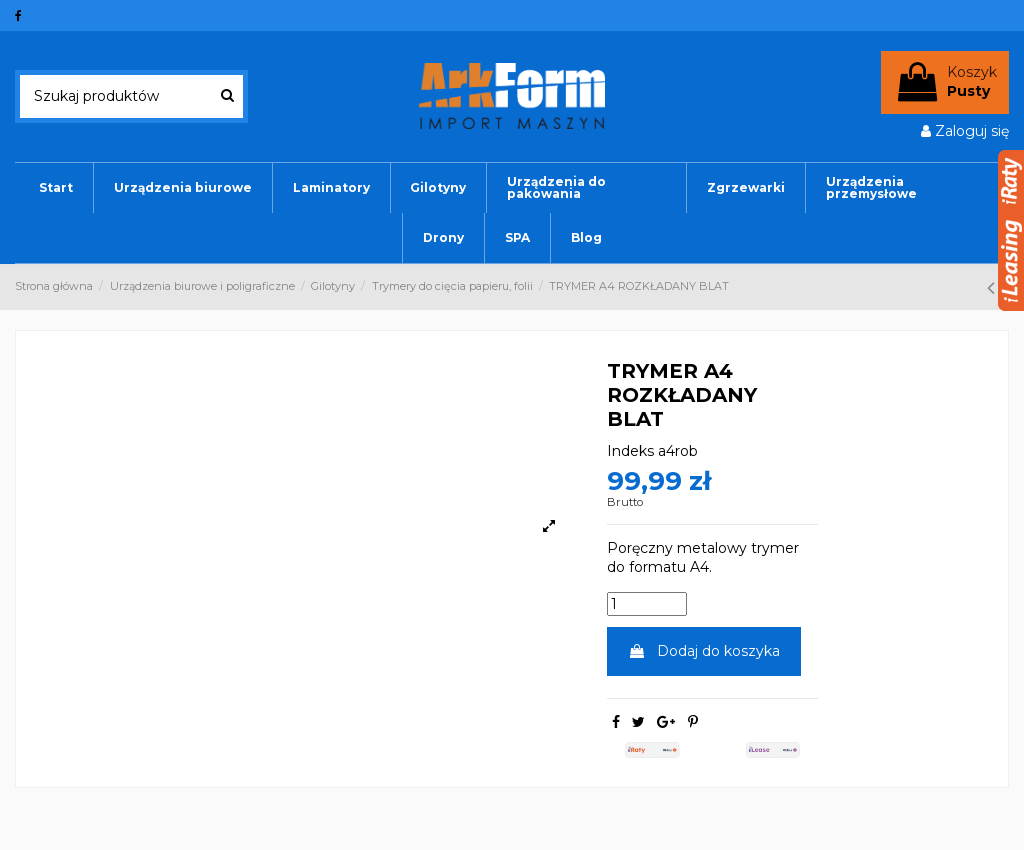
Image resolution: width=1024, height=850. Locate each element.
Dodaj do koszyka (704, 651)
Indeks (630, 451)
